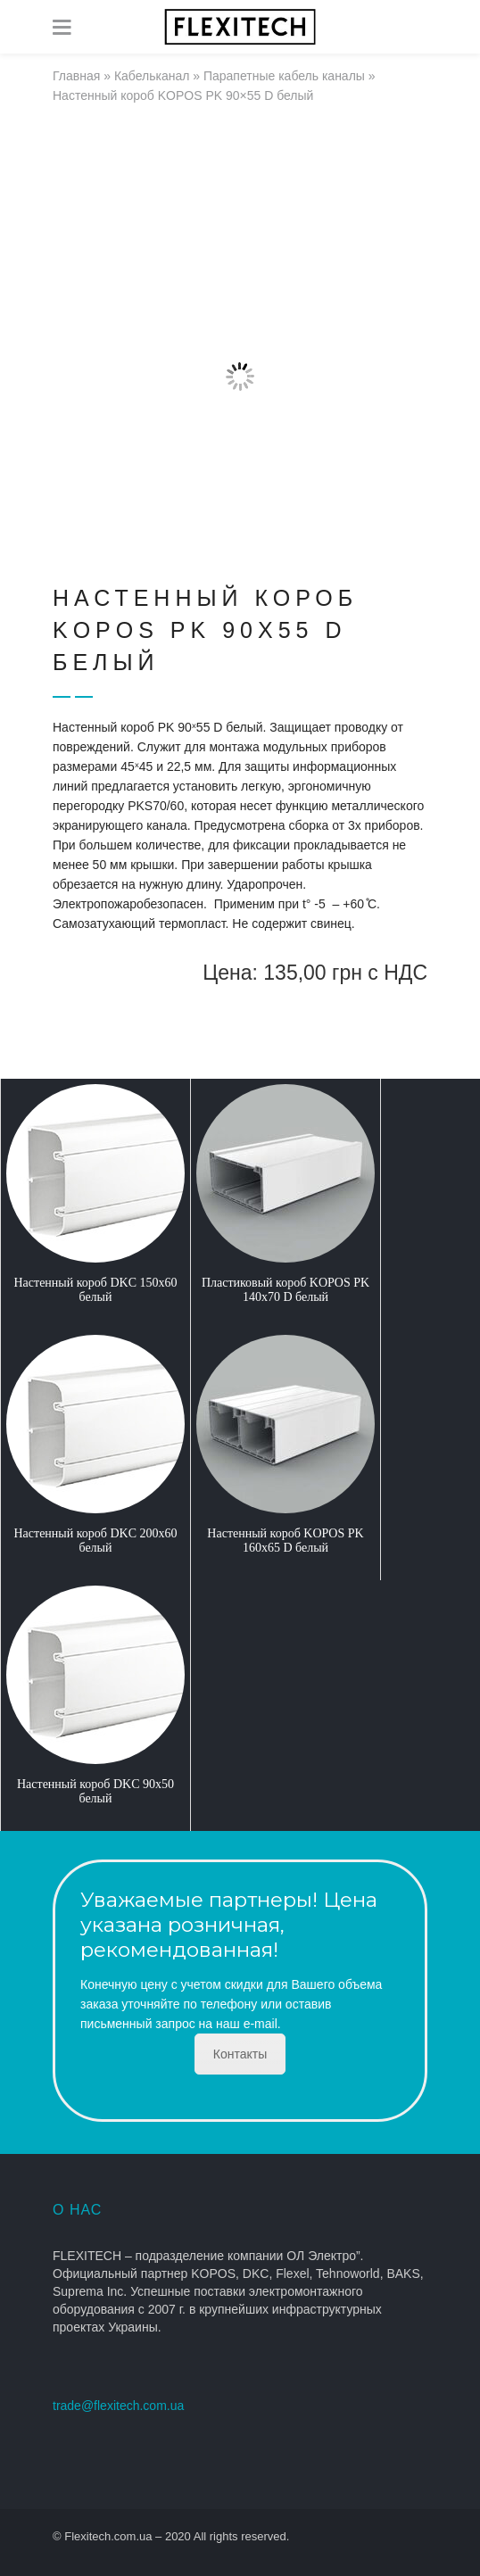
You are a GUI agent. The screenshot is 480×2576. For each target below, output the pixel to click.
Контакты (240, 2054)
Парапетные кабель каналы (284, 76)
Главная (76, 76)
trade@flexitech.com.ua (118, 2405)
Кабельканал (152, 76)
